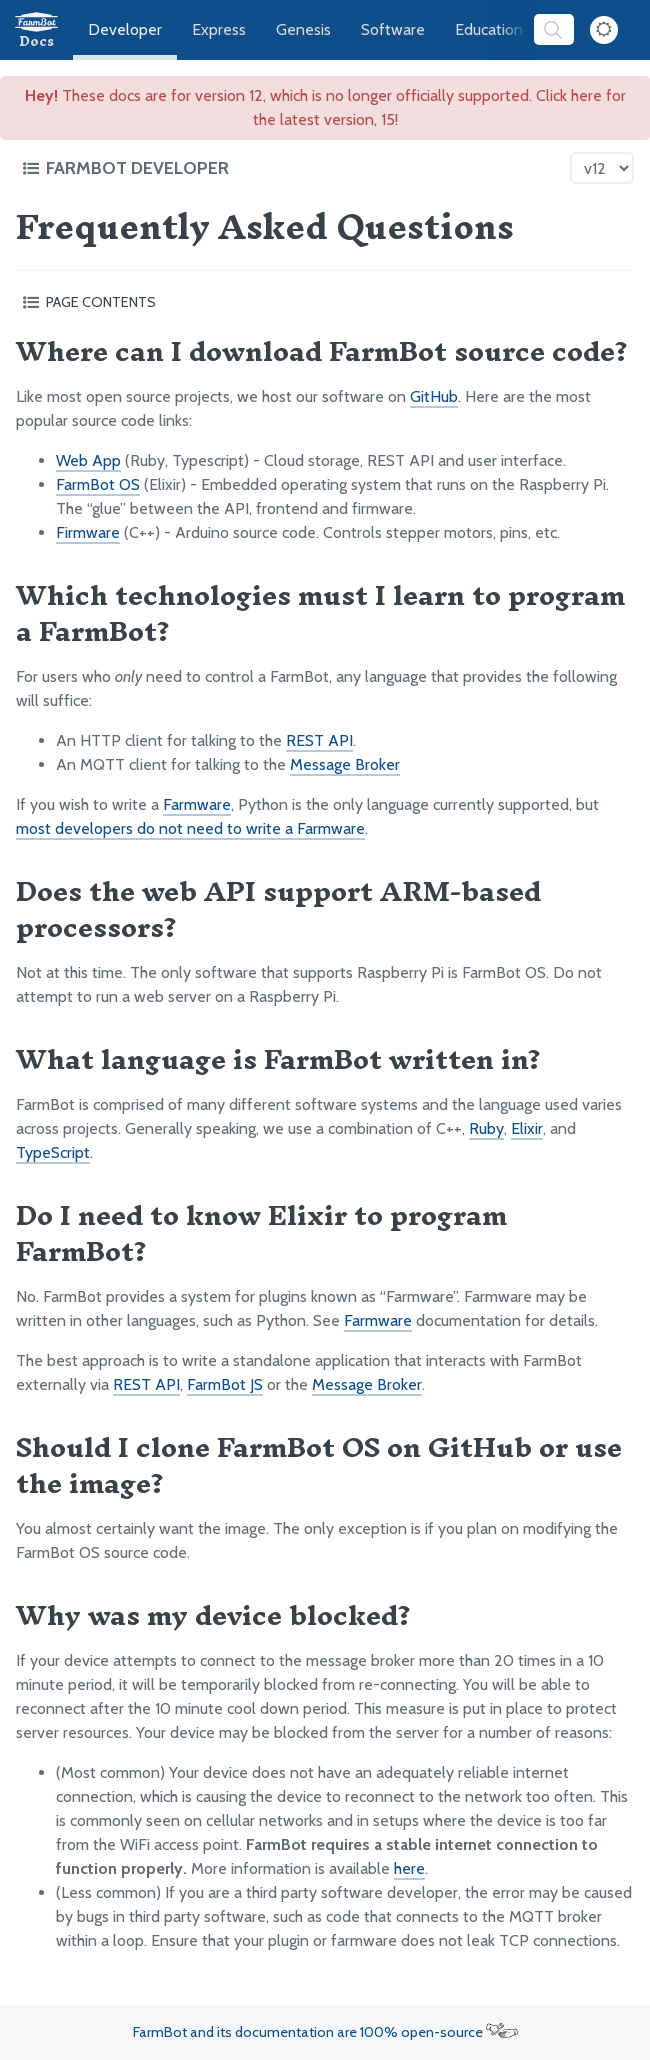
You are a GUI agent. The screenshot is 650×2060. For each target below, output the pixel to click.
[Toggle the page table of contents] (325, 302)
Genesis (303, 29)
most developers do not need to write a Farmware (190, 828)
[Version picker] (602, 168)
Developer (125, 29)
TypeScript (53, 1152)
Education (489, 29)
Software (393, 29)
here (409, 1868)
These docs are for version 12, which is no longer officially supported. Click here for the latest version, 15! (325, 107)
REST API (319, 740)
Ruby (486, 1128)
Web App (88, 460)
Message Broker (345, 764)
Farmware (197, 804)
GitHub (434, 396)
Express (219, 29)
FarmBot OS (98, 484)
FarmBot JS (225, 1384)
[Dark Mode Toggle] (604, 30)
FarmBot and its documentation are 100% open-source (325, 2032)
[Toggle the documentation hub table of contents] (291, 168)
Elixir (527, 1128)
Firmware (88, 532)
